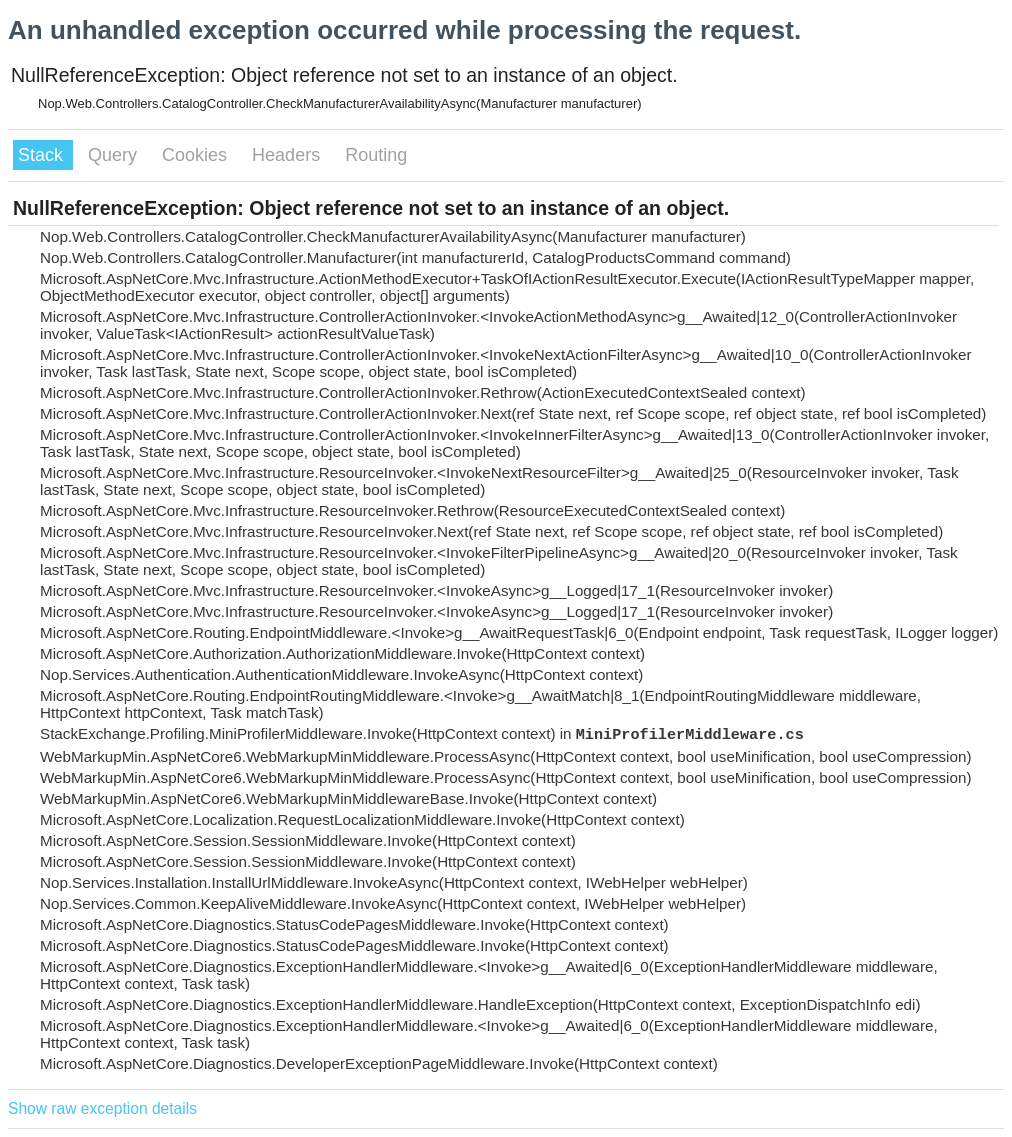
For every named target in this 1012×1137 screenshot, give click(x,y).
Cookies (197, 155)
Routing (376, 155)
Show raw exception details (102, 1108)
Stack (43, 155)
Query (115, 155)
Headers (288, 155)
